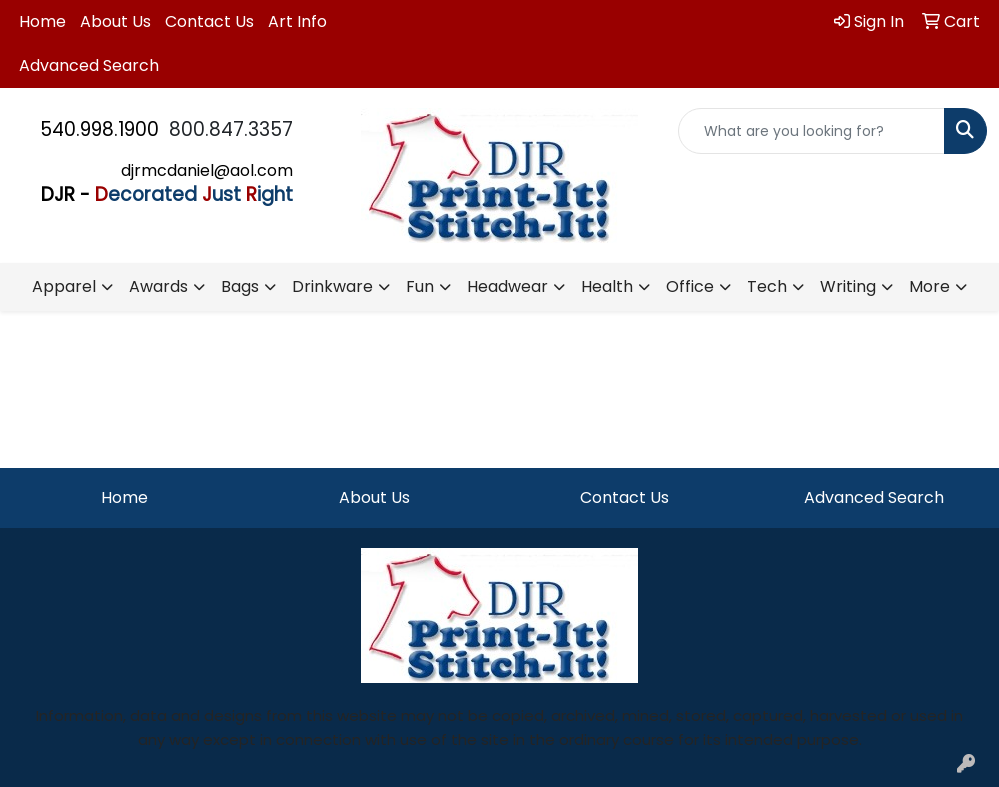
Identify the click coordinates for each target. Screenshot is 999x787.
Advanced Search (89, 65)
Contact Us (209, 21)
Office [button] (690, 286)
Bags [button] (240, 286)
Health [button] (607, 286)
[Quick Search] (811, 131)
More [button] (929, 286)
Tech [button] (767, 286)
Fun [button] (420, 286)
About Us (115, 21)
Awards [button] (158, 286)
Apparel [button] (64, 286)
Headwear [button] (507, 286)
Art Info (297, 21)
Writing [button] (848, 286)
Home (42, 21)
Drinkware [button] (332, 286)
